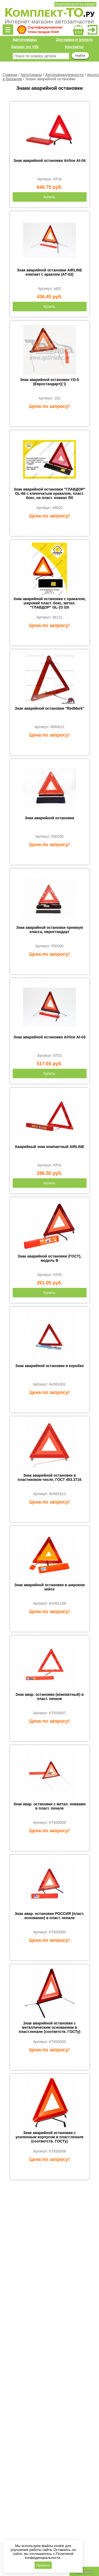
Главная (10, 75)
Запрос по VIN (25, 46)
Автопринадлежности (64, 75)
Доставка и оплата (74, 39)
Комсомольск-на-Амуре (75, 4)
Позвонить (84, 2572)
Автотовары (25, 39)
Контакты (74, 46)
